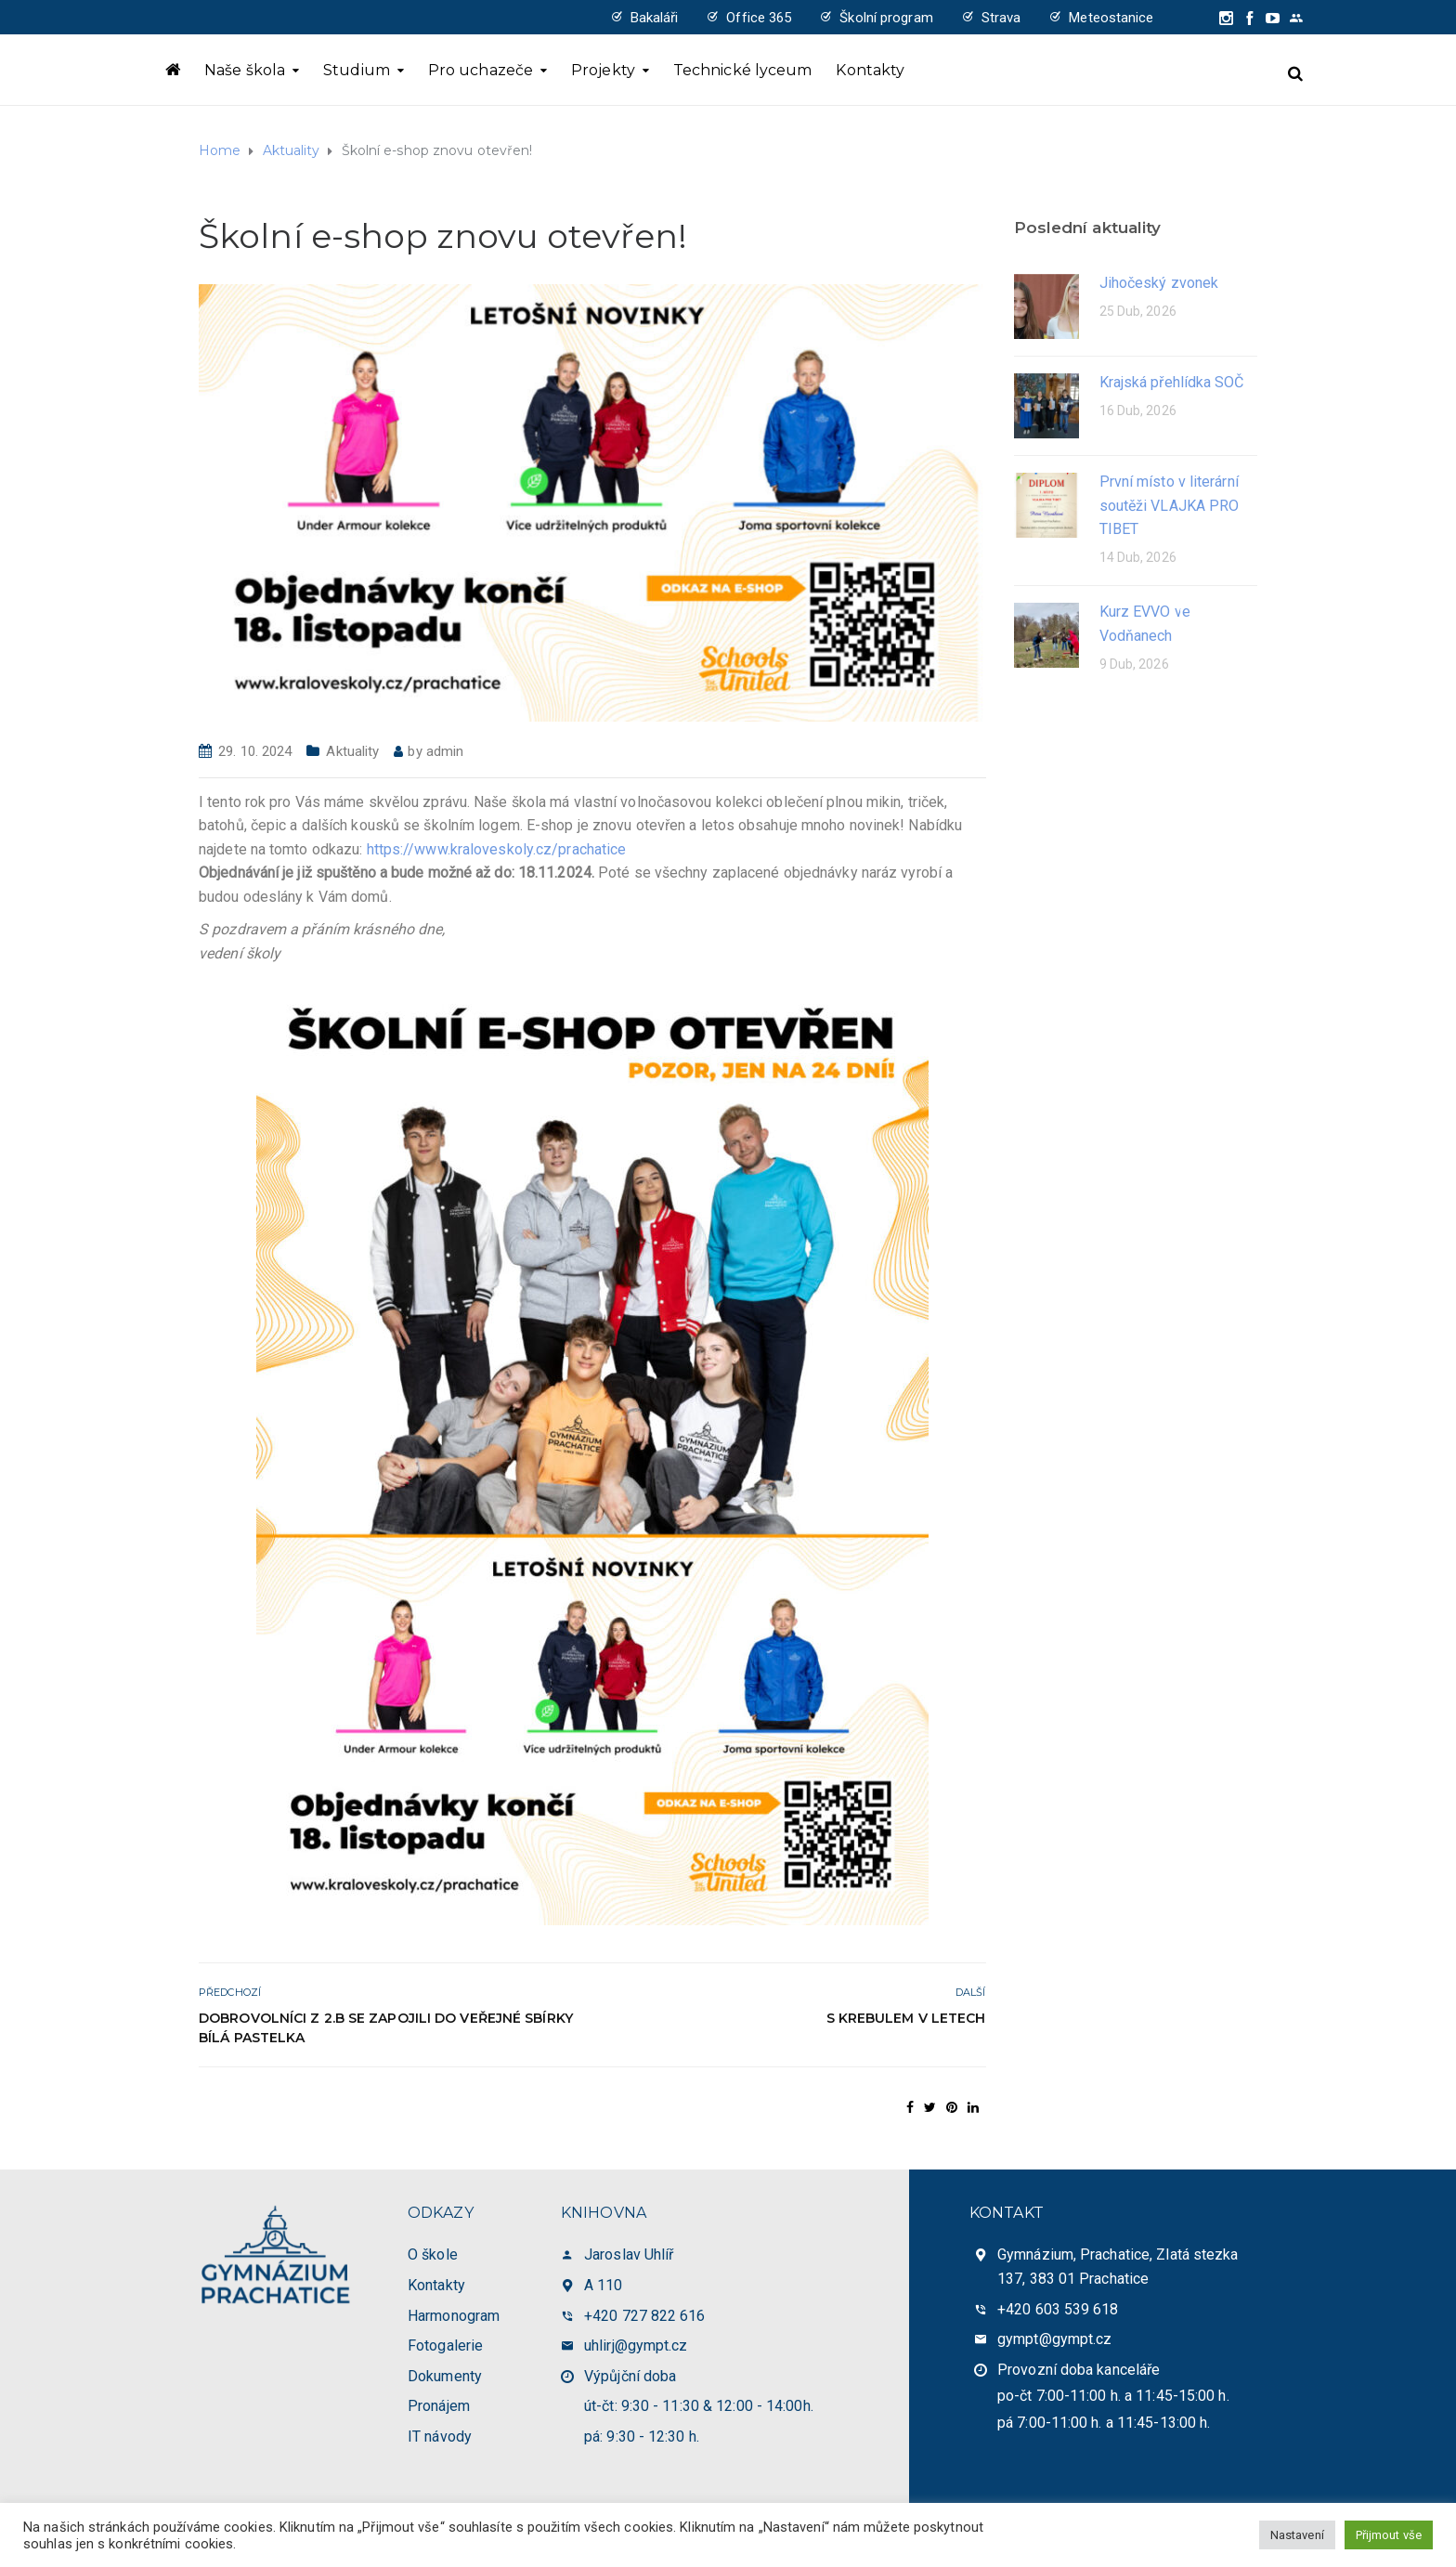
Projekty (603, 70)
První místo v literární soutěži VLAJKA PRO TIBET (1169, 505)
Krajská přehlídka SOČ (1171, 382)
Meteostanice (1111, 17)
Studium (356, 70)
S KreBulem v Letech (906, 2018)
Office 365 (758, 17)
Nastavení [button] (1297, 2535)
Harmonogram (454, 2316)
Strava (1001, 17)
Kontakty (870, 70)
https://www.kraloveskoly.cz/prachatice (497, 849)
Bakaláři (654, 17)
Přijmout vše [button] (1389, 2535)
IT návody (440, 2436)
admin (445, 751)
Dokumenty (445, 2376)
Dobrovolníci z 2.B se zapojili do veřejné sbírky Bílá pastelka (386, 2028)
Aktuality (352, 751)
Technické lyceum (742, 70)
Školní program (885, 17)
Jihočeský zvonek (1159, 283)
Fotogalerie (445, 2345)
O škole (433, 2254)
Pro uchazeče (480, 70)
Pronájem (439, 2406)
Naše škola (244, 70)
